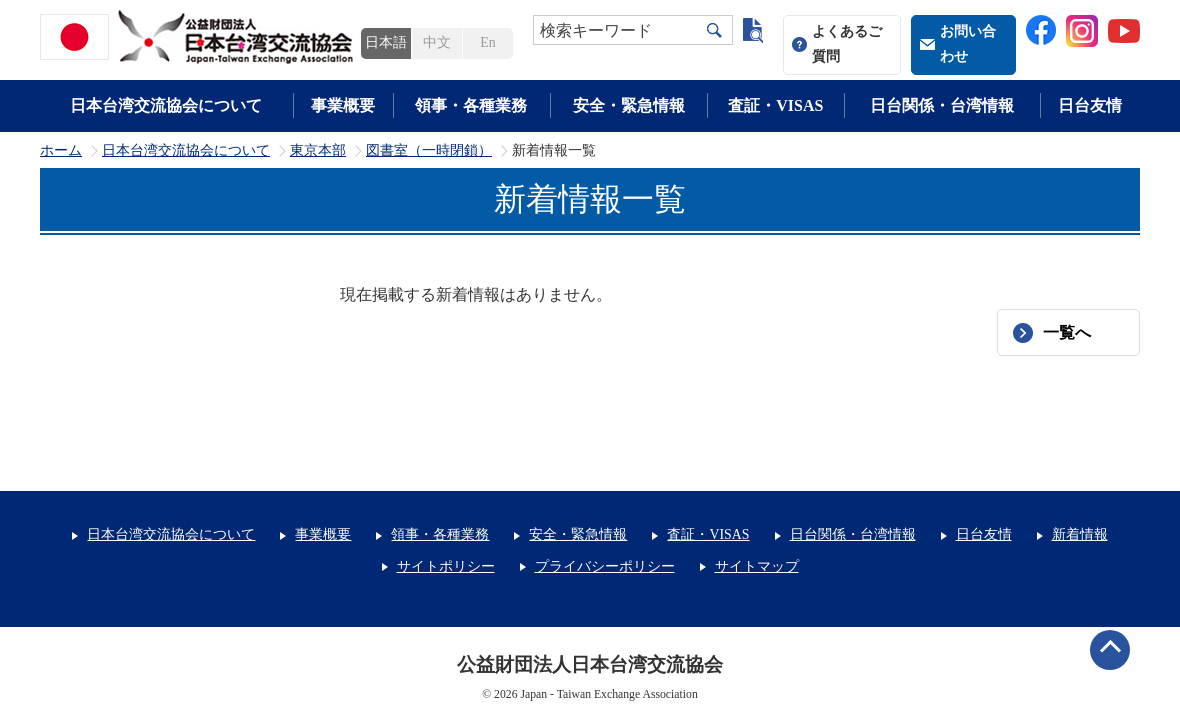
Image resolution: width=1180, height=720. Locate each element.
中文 (437, 42)
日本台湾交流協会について (166, 105)
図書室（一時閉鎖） (429, 151)
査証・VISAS (775, 105)
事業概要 (343, 105)
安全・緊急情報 (629, 105)
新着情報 (1080, 534)
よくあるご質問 (847, 44)
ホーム (61, 151)
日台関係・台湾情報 (942, 105)
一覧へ (1067, 332)
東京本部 (318, 151)
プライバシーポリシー (605, 566)
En (487, 42)
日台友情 (1090, 105)
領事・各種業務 (471, 105)
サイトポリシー (446, 566)
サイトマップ (757, 566)
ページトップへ (1110, 650)
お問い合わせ (968, 44)
